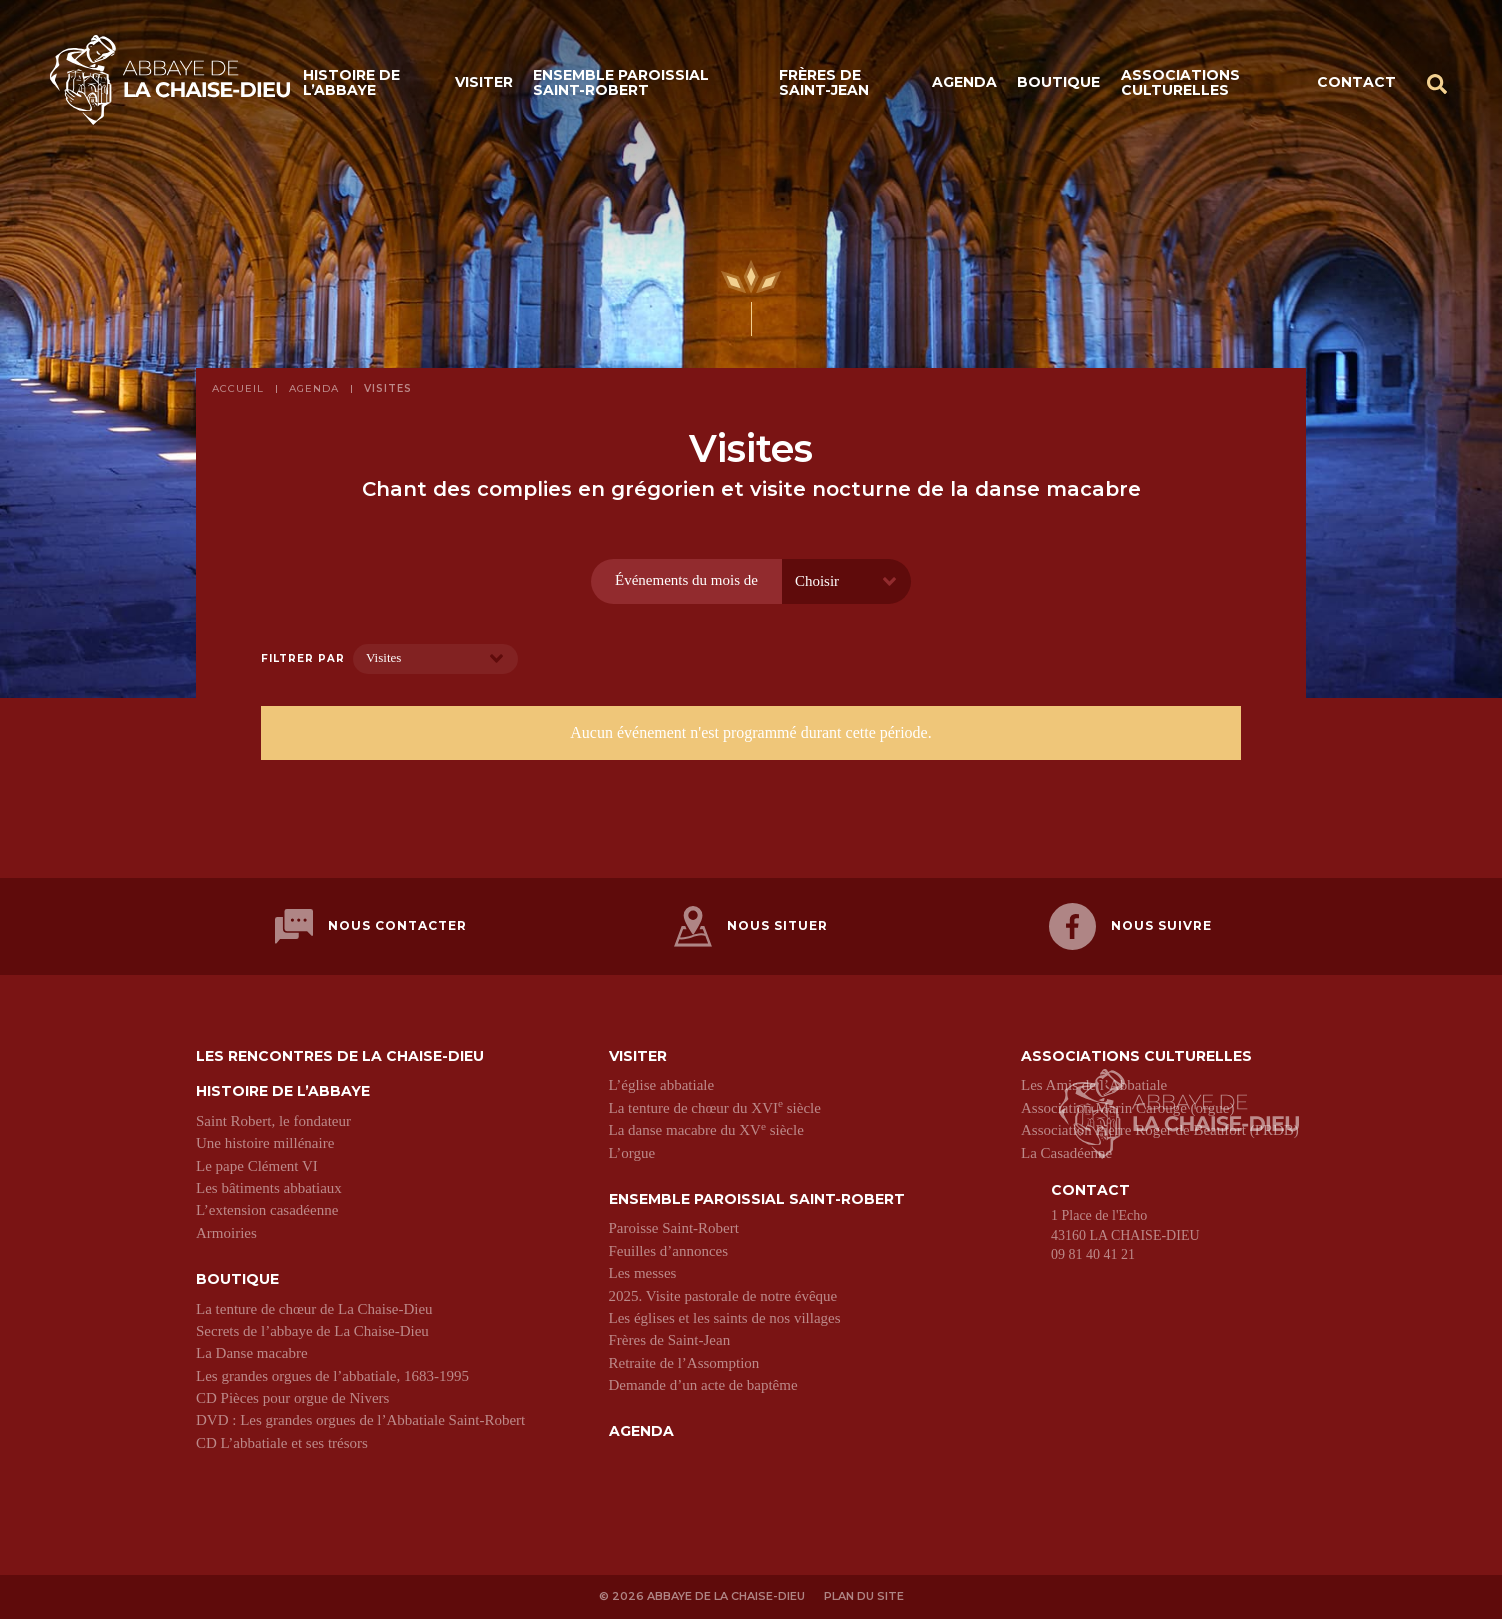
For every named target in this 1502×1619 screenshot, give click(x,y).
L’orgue (632, 1153)
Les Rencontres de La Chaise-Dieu (340, 1056)
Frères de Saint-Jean (824, 82)
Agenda (964, 82)
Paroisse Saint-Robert (674, 1228)
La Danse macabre (252, 1353)
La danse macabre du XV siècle (706, 1130)
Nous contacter (371, 926)
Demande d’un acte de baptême (703, 1385)
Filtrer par (303, 659)
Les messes (643, 1273)
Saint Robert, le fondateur (273, 1121)
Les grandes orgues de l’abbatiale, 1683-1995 (332, 1376)
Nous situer (751, 926)
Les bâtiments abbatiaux (269, 1188)
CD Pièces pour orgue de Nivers (292, 1398)
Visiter (484, 82)
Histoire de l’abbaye (351, 82)
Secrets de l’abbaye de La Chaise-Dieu (312, 1331)
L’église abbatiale (662, 1085)
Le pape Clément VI (257, 1166)
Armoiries (226, 1233)
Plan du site (864, 1596)
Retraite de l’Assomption (684, 1363)
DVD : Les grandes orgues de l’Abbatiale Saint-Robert (360, 1420)
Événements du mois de (686, 580)
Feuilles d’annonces (669, 1251)
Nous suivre (1130, 926)
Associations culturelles (1180, 82)
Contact (1356, 82)
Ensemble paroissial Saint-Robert (621, 82)
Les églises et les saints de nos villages (725, 1318)
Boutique (1058, 82)
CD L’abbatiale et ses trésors (282, 1443)
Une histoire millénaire (265, 1143)
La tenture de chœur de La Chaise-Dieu (314, 1309)
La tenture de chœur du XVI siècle (715, 1108)
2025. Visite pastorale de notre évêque (723, 1296)
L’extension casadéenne (267, 1210)
